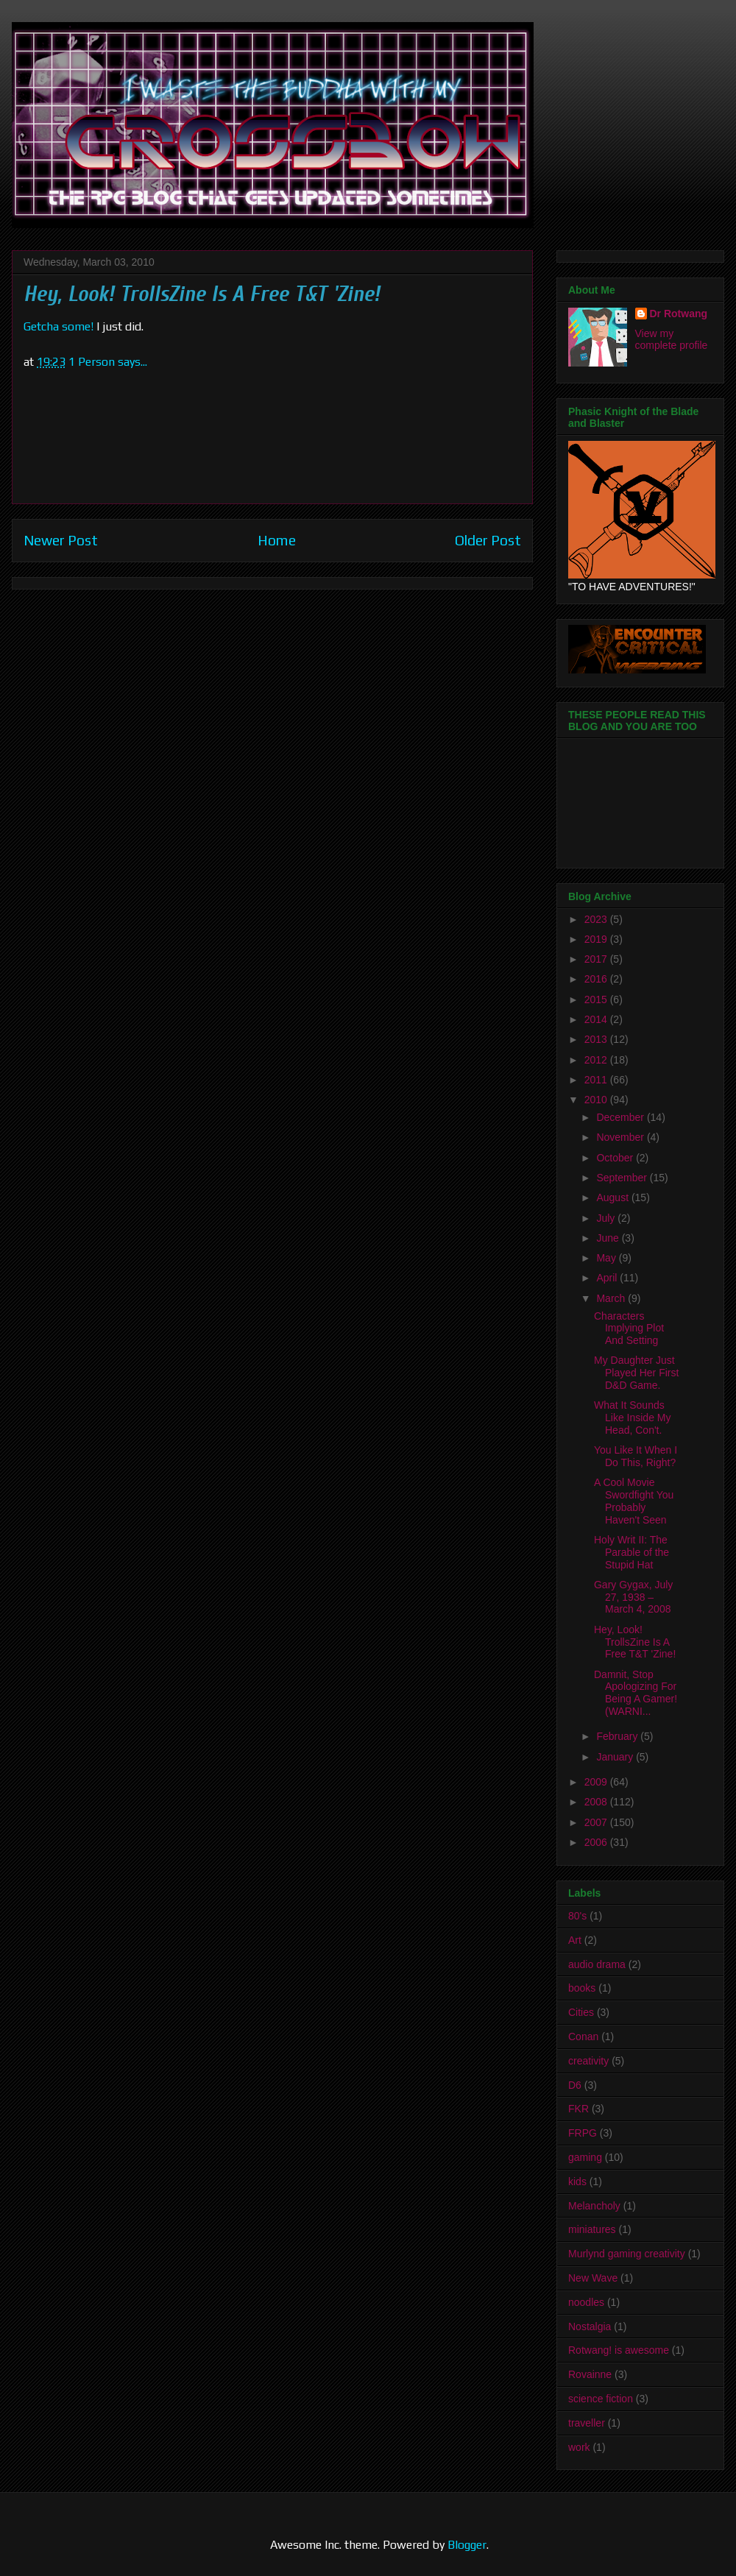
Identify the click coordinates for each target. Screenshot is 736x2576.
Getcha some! (58, 326)
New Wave (593, 2278)
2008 (597, 1802)
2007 (597, 1822)
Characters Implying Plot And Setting (629, 1328)
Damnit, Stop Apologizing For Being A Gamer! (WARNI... (635, 1693)
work (579, 2447)
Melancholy (594, 2206)
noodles (586, 2302)
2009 (597, 1782)
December (621, 1117)
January (616, 1757)
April (608, 1278)
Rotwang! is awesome (618, 2350)
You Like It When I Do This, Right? (635, 1456)
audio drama (597, 1964)
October (616, 1158)
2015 (597, 999)
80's (577, 1916)
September (622, 1177)
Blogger (466, 2545)
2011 (597, 1080)
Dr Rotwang (679, 313)
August (613, 1197)
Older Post (488, 540)
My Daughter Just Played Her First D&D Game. (636, 1372)
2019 (597, 939)
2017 (597, 959)
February (618, 1736)
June (608, 1238)
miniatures (592, 2229)
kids (577, 2181)
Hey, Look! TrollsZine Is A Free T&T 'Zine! (635, 1642)
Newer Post (61, 540)
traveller (586, 2423)
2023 (597, 919)
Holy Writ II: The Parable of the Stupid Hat (631, 1552)
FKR (578, 2109)
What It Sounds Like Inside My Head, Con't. (632, 1417)
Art (574, 1940)
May (607, 1258)
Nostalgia (589, 2326)
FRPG (582, 2133)
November (621, 1137)
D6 (574, 2085)
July (607, 1218)
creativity (588, 2061)
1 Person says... (107, 362)
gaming (585, 2157)
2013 (597, 1039)
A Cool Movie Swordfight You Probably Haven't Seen (633, 1500)
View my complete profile (671, 339)
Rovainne (590, 2374)
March (612, 1298)
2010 (597, 1099)
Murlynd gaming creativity (626, 2254)
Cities (581, 2012)
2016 (597, 979)
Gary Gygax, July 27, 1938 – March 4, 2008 (633, 1597)
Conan (583, 2036)
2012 (597, 1060)
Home (277, 540)
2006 (597, 1842)
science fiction (600, 2399)
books (581, 1988)
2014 (597, 1019)
